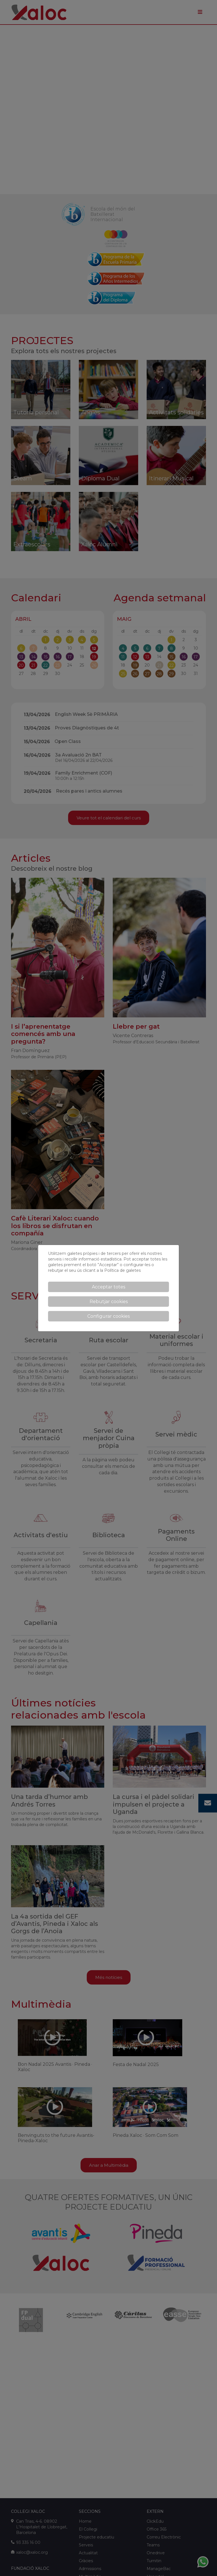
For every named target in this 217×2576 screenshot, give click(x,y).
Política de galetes (122, 1270)
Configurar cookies (108, 1316)
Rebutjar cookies (109, 1301)
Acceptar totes (108, 1287)
